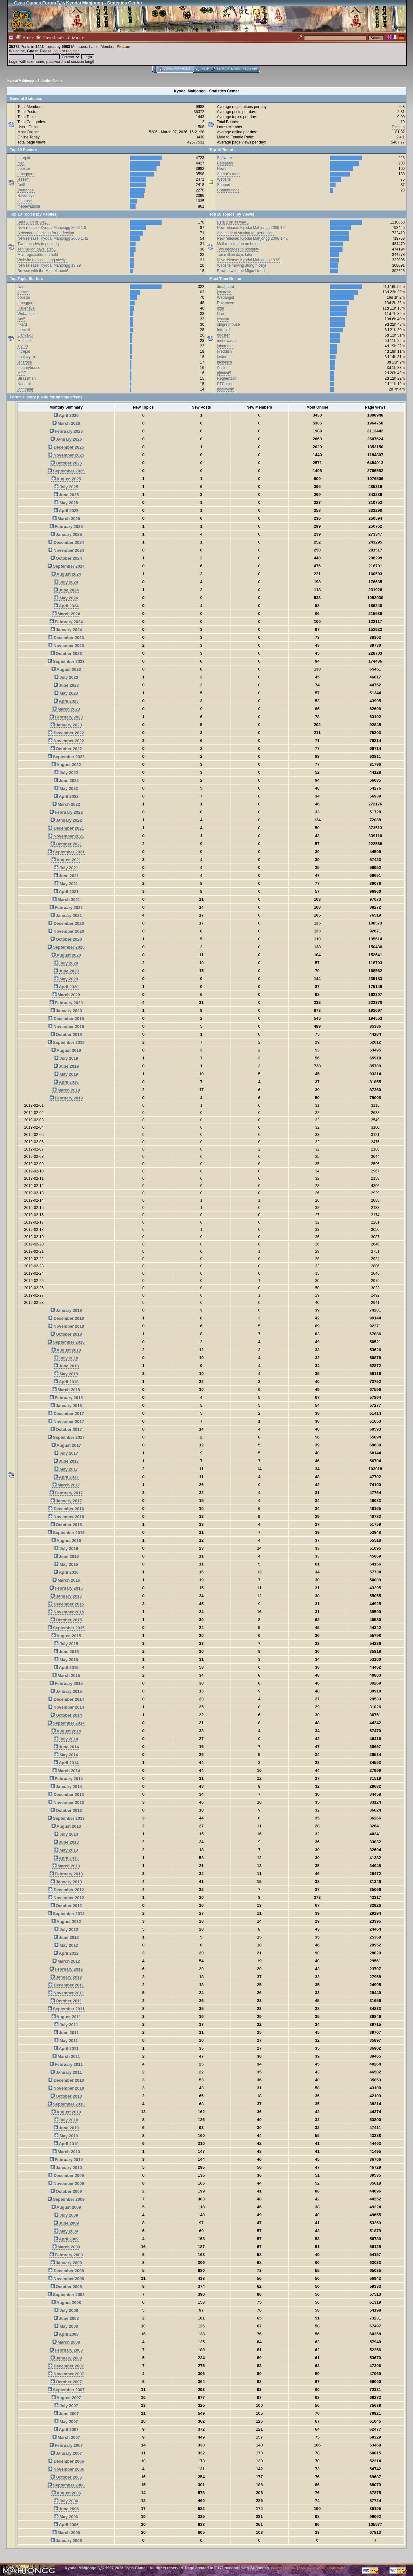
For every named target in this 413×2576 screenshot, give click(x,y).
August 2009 (66, 2207)
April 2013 (66, 1858)
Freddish (224, 351)
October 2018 (66, 1334)
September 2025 (66, 471)
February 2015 (66, 1683)
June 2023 (66, 685)
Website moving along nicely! (42, 260)
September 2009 (66, 2199)
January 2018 (66, 1405)
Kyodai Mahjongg (20, 81)
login (57, 51)
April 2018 (66, 1381)
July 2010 (66, 2120)
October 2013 (66, 1810)
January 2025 (66, 534)
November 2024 (66, 550)
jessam (23, 179)
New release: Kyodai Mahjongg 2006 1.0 (51, 227)
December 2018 (66, 1318)
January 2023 (66, 725)
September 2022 (66, 756)
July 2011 (66, 2024)
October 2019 (66, 1034)
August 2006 (66, 2493)
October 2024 (66, 558)
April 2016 (66, 1572)
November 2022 (66, 740)
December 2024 (66, 542)
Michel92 (25, 340)
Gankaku (25, 335)
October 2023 (66, 653)
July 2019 (66, 1058)
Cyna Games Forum (35, 2)
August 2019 (66, 1050)
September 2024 (66, 566)
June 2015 (66, 1651)
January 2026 (66, 439)
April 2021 (66, 891)
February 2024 (66, 621)
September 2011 (66, 2008)
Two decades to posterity (38, 244)
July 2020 (66, 963)
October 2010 (66, 2096)
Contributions (228, 190)
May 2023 (66, 693)
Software (224, 158)
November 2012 (66, 1897)
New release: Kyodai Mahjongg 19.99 (49, 265)
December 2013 (66, 1794)
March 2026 (66, 423)
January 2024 (66, 629)
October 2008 (66, 2286)
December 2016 (66, 1508)
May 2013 (66, 1850)
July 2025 (66, 486)
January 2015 (66, 1691)
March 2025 (66, 518)
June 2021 (66, 875)
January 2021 (66, 915)
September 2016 (66, 1532)
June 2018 (66, 1366)
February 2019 (66, 1098)
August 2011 (66, 2016)
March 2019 (66, 1090)
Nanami (23, 384)
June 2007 (66, 2413)
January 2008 (66, 2358)
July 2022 (66, 772)
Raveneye (26, 195)
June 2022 (66, 780)
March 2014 (66, 1770)
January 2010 (66, 2167)
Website (223, 179)
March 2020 (66, 994)
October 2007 (66, 2381)
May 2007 (66, 2421)
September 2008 (66, 2294)
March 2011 (66, 2056)
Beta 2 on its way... (33, 222)
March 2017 (66, 1485)
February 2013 (66, 1874)
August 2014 (66, 1731)
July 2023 (66, 677)
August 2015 (66, 1635)
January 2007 (66, 2453)
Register (250, 68)
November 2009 (66, 2183)
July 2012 (66, 1929)
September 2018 (66, 1342)
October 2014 (66, 1715)
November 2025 (66, 455)
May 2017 (66, 1469)
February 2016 (66, 1588)
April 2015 (66, 1667)
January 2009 (66, 2262)
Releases (225, 163)
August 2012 (66, 1921)
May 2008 (66, 2326)
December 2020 (66, 923)
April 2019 (66, 1082)
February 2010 (66, 2159)
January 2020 (66, 1010)
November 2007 (66, 2374)
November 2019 (66, 1026)
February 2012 (66, 1969)
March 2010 (66, 2151)
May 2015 (66, 1659)
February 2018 (66, 1397)
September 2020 (66, 947)
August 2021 (66, 860)
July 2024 (66, 582)
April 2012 (66, 1953)
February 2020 (66, 1002)
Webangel (26, 190)
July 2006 (66, 2501)
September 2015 (66, 1627)
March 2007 (66, 2437)
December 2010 (66, 2080)
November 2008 (66, 2278)
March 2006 (66, 2532)
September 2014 (66, 1723)
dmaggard (26, 174)
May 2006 (66, 2516)
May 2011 (66, 2040)
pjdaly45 (224, 373)
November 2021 (66, 836)
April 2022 (66, 796)
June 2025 (66, 494)
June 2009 (66, 2223)
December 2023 (66, 637)
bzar (220, 308)
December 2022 (66, 733)
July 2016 (66, 1548)
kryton (22, 346)
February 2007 (66, 2445)
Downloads (50, 37)
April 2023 (66, 701)
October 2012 (66, 1905)
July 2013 (66, 1834)
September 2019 (66, 1042)
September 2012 (66, 1913)
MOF (21, 373)
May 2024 (66, 598)
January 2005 (66, 2540)
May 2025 (66, 502)
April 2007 (66, 2429)
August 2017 (66, 1445)
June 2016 (66, 1556)
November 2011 (66, 1993)
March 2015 (66, 1675)
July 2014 (66, 1739)
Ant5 (21, 185)
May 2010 (66, 2135)
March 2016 (66, 1580)
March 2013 (66, 1866)
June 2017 (66, 1461)
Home (25, 37)
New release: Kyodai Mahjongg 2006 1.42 (52, 238)
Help (205, 68)
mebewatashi (28, 206)
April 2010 (66, 2143)
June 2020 (66, 971)
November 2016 (66, 1516)
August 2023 (66, 669)
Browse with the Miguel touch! (42, 271)
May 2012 (66, 1945)
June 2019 (66, 1066)
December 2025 (66, 447)
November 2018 (66, 1326)
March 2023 (66, 709)
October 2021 (66, 844)
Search (223, 68)
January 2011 (66, 2072)
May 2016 (66, 1564)
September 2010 (66, 2104)
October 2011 (66, 2001)
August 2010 (66, 2112)
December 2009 (66, 2175)
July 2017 (66, 1453)
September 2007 (66, 2389)
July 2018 (66, 1358)
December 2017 (66, 1413)
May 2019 (66, 1074)
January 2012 (66, 1977)
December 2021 (66, 828)
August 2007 (66, 2397)
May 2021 (66, 883)
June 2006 (66, 2508)
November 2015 (66, 1612)
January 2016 (66, 1596)
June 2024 (66, 590)
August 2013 (66, 1826)
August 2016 (66, 1540)
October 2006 (66, 2477)
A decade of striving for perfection (45, 233)
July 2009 (66, 2215)
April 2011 (66, 2048)
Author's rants (228, 174)
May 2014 (66, 1754)
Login (235, 68)
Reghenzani (227, 378)
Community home (176, 68)
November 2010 (66, 2088)
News (221, 168)
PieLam (123, 46)
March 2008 (66, 2342)
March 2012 (66, 1961)
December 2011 (66, 1985)
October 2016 (66, 1524)
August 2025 (66, 479)
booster (23, 168)
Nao (20, 163)
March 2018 (66, 1389)
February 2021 (66, 907)
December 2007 (66, 2366)
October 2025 (66, 463)
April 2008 (66, 2334)
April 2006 (66, 2524)
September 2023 (66, 661)
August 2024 (66, 574)
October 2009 (66, 2191)
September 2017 (66, 1437)
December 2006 (66, 2461)
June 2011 (66, 2032)
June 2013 (66, 1842)
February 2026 (66, 431)
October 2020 (66, 939)
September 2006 (66, 2485)
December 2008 (66, 2270)
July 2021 (66, 867)
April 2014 (66, 1762)
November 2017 (66, 1421)
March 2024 (66, 613)
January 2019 (66, 1310)
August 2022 (66, 764)
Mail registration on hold (37, 254)
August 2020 (66, 955)
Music (75, 37)
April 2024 (66, 606)
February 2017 (66, 1493)
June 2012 (66, 1937)
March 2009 (66, 2247)
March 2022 (66, 804)
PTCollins (225, 384)
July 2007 (66, 2405)
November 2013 (66, 1802)
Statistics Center (50, 81)
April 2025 (66, 510)
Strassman (26, 378)
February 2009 (66, 2254)
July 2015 (66, 1643)
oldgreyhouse (28, 367)
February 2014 (66, 1778)
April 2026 (66, 415)
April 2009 (66, 2239)
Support (223, 185)
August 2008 (66, 2302)
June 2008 (66, 2318)
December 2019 (66, 1018)
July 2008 (66, 2310)
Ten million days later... (36, 249)
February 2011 (66, 2064)
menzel (23, 330)
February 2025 (66, 526)
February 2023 (66, 717)
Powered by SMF (283, 2568)
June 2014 (66, 1747)
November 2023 (66, 645)
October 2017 (66, 1429)
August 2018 (66, 1350)
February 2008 (66, 2350)
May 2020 (66, 979)
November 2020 (66, 931)
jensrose (24, 201)
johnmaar (25, 389)
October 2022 (66, 748)
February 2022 (66, 812)
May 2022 (66, 788)
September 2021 (66, 852)
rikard (22, 324)
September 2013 (66, 1818)
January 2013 (66, 1881)
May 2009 (66, 2231)
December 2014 (66, 1699)
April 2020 (66, 986)
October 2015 (66, 1620)
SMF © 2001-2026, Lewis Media (322, 2568)
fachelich (224, 362)
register (72, 51)
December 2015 (66, 1604)
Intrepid (23, 158)
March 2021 (66, 899)
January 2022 (66, 820)
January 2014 (66, 1786)
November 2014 (66, 1707)
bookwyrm (26, 357)
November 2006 (66, 2469)
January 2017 (66, 1500)
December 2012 (66, 1889)
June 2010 (66, 2128)
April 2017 (66, 1477)
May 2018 (66, 1373)
